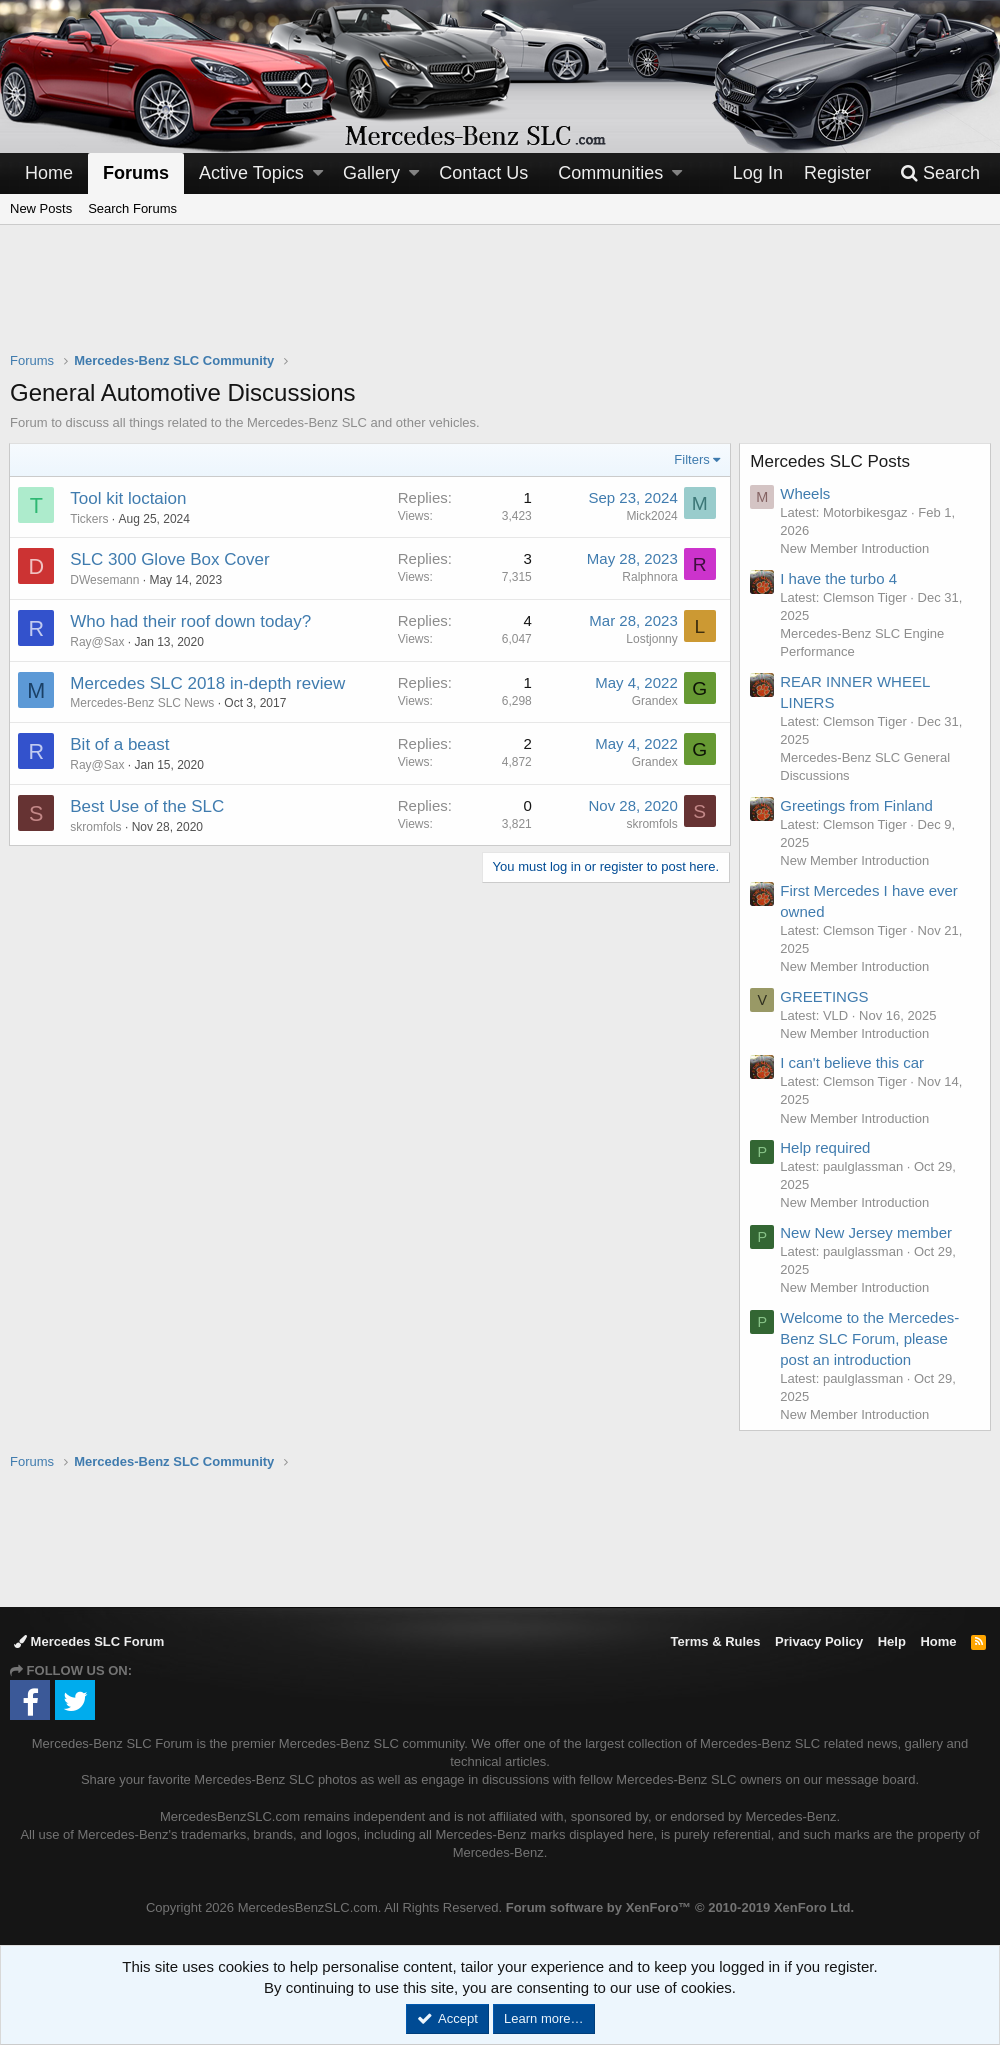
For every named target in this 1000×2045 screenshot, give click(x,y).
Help (892, 1641)
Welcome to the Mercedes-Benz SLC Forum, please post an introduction (870, 1338)
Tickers (90, 519)
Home (49, 173)
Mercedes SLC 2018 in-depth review (208, 683)
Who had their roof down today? (191, 621)
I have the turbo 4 (839, 578)
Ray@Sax (98, 642)
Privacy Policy (819, 1641)
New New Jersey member (867, 1232)
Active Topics (251, 173)
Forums (136, 173)
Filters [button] (691, 459)
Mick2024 (651, 516)
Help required (826, 1147)
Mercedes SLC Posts (831, 461)
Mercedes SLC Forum (89, 1641)
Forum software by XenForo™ (680, 1907)
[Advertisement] (500, 301)
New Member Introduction (855, 548)
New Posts (41, 208)
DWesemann (105, 580)
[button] (318, 173)
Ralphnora (649, 577)
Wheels (806, 493)
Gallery (371, 173)
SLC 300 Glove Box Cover (170, 559)
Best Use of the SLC (148, 806)
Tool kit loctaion (129, 498)
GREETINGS (825, 996)
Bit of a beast (120, 744)
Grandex (654, 701)
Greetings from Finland (857, 805)
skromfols (96, 827)
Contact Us (483, 173)
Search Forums (132, 208)
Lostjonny (651, 639)
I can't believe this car (853, 1062)
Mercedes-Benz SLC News (143, 703)
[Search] (940, 173)
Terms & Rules (715, 1641)
